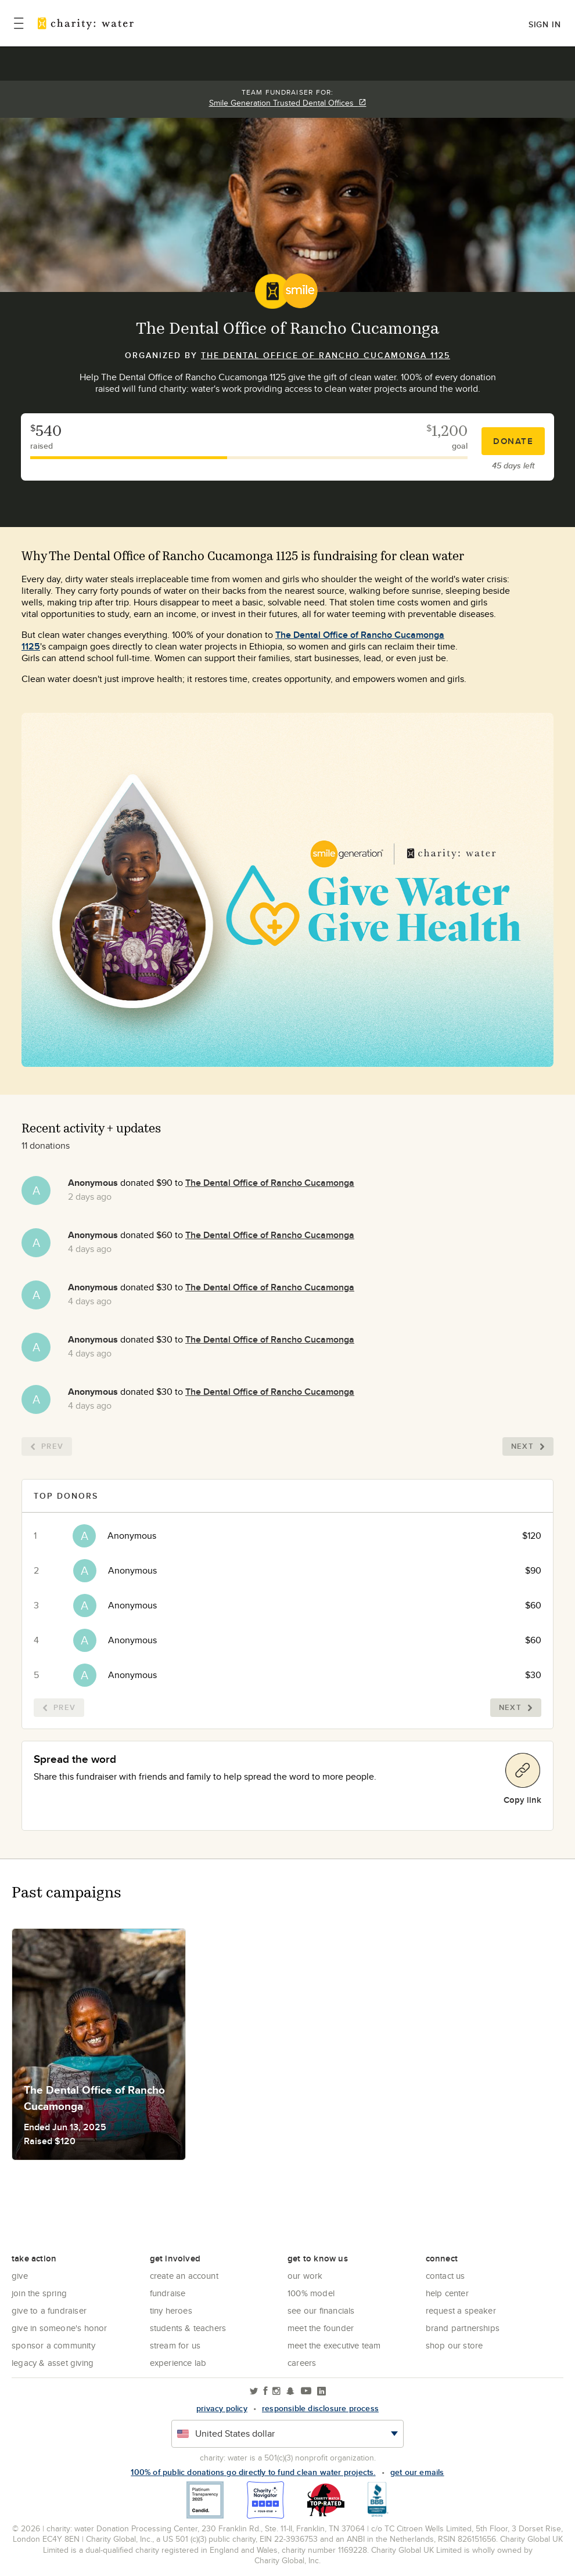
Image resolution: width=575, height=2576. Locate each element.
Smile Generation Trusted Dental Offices (287, 103)
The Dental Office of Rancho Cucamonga (269, 1182)
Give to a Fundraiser (49, 2310)
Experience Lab (178, 2363)
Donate (513, 441)
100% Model (311, 2293)
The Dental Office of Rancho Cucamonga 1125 (325, 355)
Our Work (305, 2276)
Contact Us (445, 2276)
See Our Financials (321, 2310)
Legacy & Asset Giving (53, 2363)
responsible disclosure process (320, 2408)
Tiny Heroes (171, 2310)
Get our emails (417, 2472)
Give (20, 2276)
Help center (447, 2293)
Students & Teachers (188, 2328)
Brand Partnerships (463, 2328)
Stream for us (175, 2345)
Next (528, 1446)
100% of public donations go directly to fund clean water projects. (253, 2472)
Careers (302, 2363)
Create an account (184, 2276)
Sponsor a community (53, 2345)
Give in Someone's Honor (59, 2328)
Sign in (545, 24)
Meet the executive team (334, 2345)
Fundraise (168, 2293)
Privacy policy (221, 2408)
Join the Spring (39, 2293)
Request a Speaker (461, 2310)
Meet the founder (321, 2328)
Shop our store (454, 2345)
